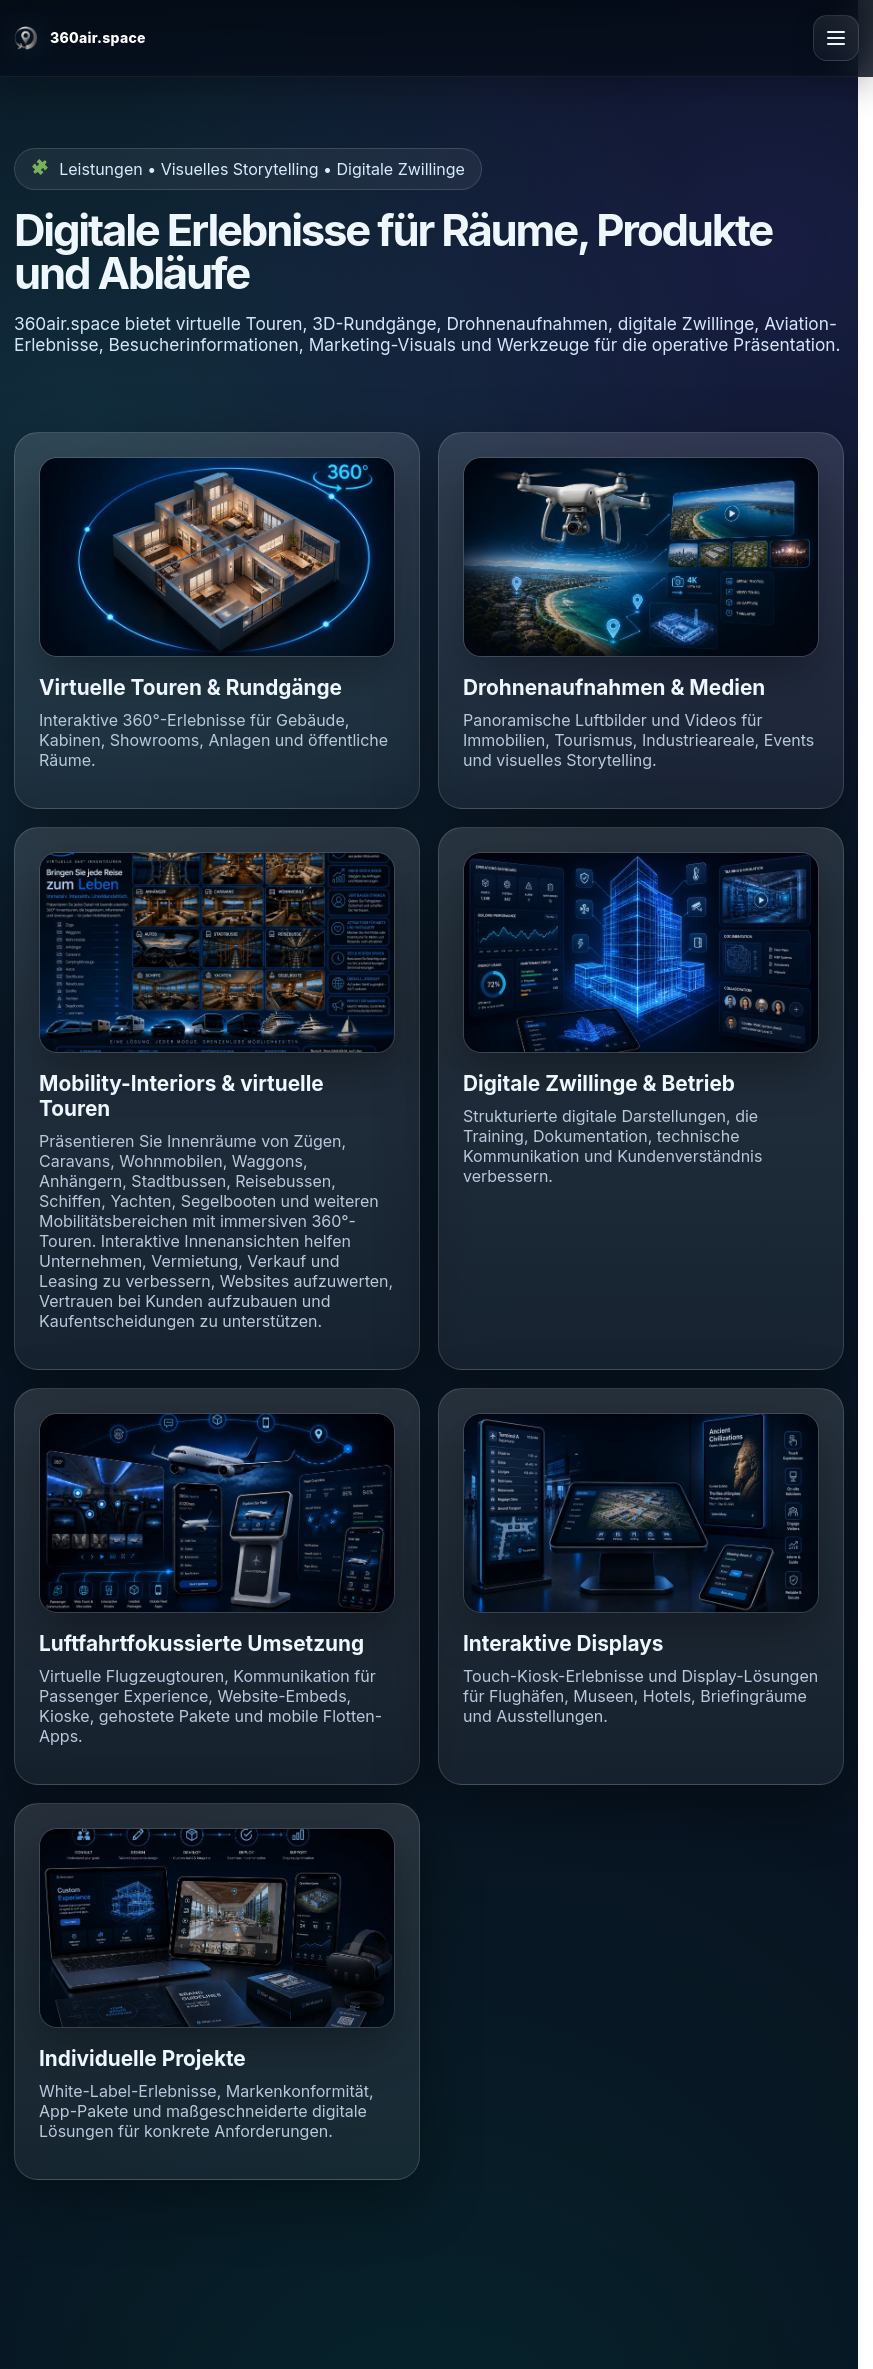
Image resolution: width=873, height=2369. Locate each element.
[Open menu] (836, 38)
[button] (217, 557)
